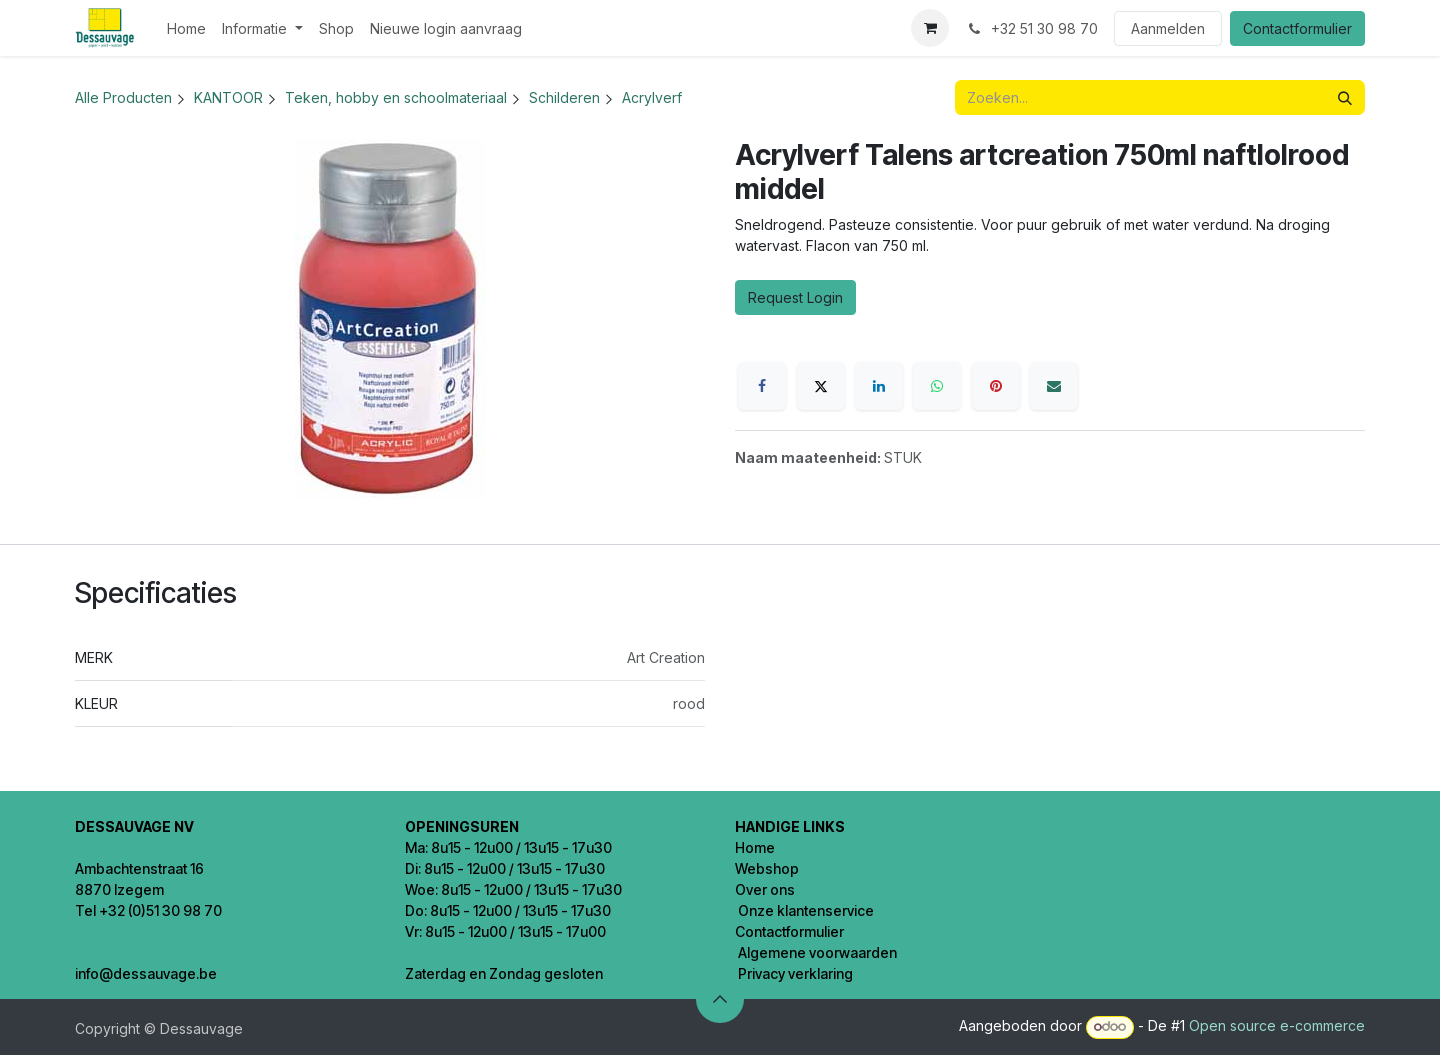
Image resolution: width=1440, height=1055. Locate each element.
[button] (720, 999)
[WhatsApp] (937, 386)
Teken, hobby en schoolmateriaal (396, 97)
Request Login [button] (795, 297)
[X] (821, 386)
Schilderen (564, 97)
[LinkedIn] (879, 386)
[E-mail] (1054, 386)
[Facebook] (762, 386)
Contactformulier (1297, 28)
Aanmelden (1168, 28)
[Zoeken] (1345, 97)
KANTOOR (228, 97)
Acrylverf (652, 97)
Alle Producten (123, 97)
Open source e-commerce (1277, 1025)
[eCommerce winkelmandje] (930, 28)
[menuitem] (186, 28)
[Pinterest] (996, 386)
